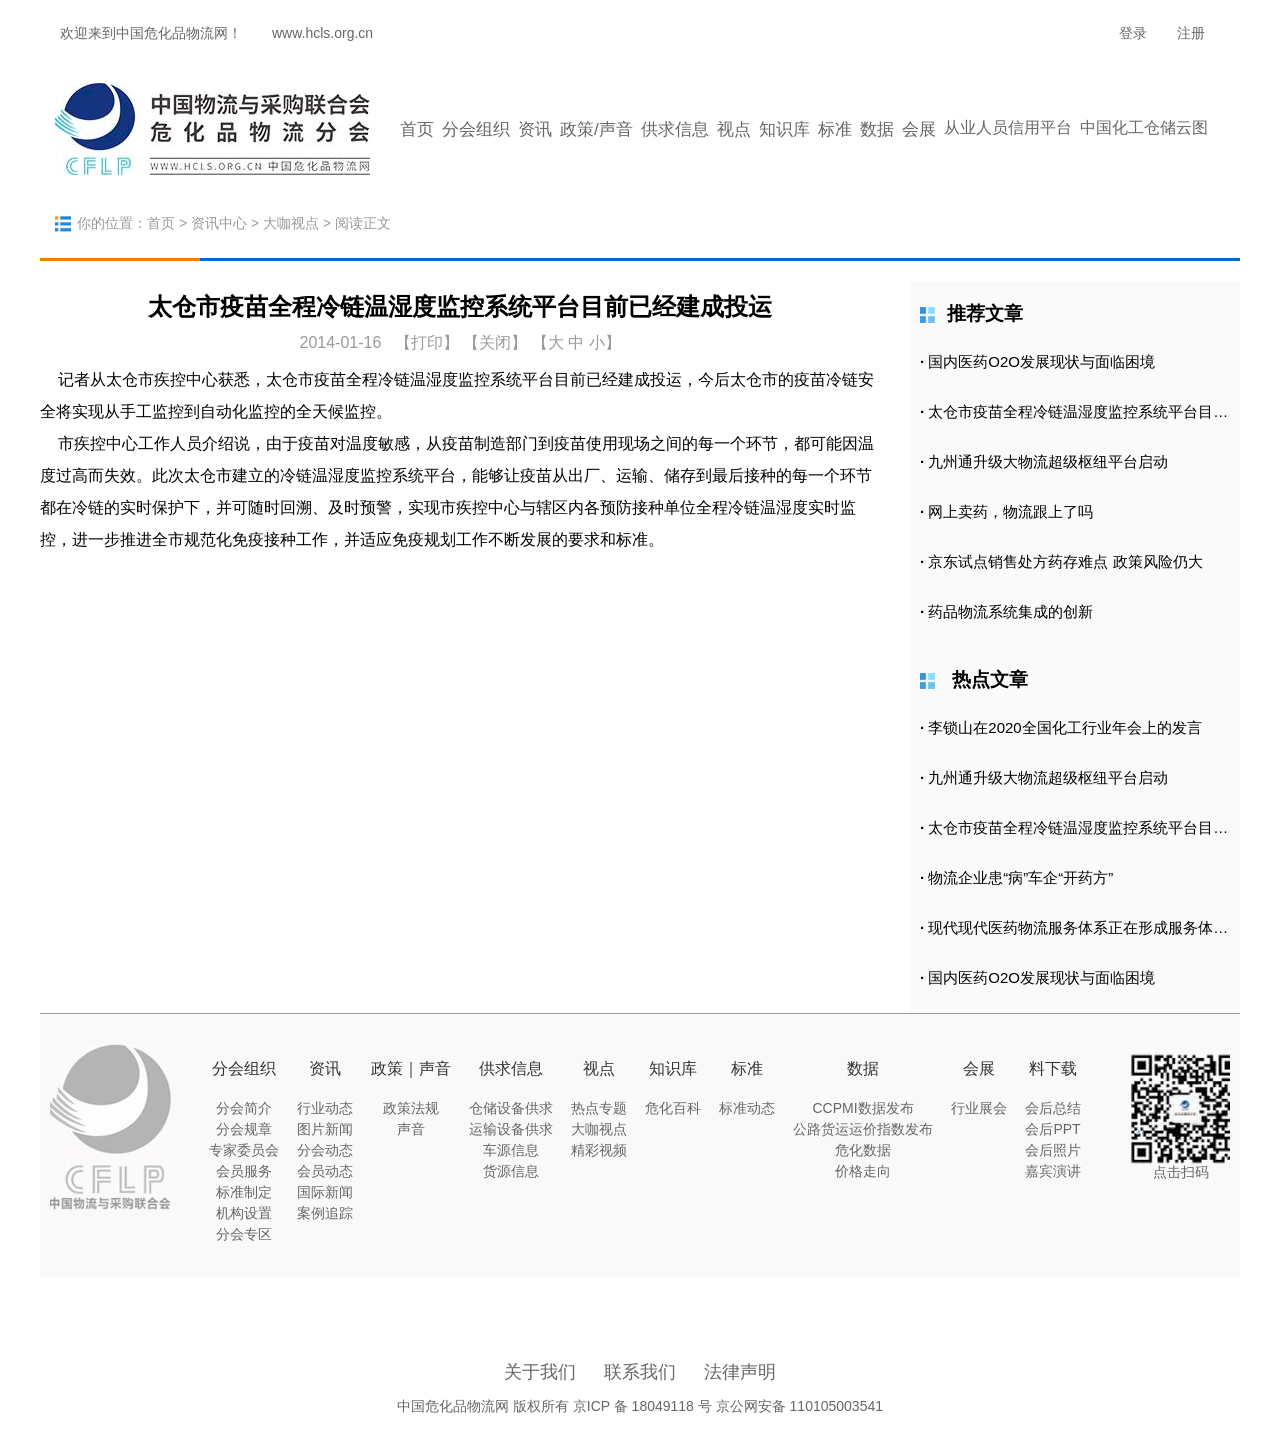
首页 (417, 129)
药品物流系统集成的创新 (1010, 611)
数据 (877, 129)
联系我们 (640, 1372)
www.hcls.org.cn (322, 33)
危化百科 (673, 1108)
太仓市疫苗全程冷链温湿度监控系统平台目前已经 (1093, 411)
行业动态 (325, 1108)
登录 (1133, 33)
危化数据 (863, 1150)
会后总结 (1053, 1108)
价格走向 (863, 1171)
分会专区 (244, 1234)
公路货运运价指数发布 (863, 1129)
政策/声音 (596, 129)
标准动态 (747, 1108)
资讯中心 (219, 223)
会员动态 (325, 1171)
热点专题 (599, 1108)
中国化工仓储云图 (1144, 127)
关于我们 (540, 1372)
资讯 (535, 129)
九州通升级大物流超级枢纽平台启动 (1048, 461)
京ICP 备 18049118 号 (642, 1406)
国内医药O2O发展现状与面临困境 (1041, 361)
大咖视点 (291, 223)
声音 (411, 1129)
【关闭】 (495, 342)
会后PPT (1052, 1129)
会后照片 (1053, 1150)
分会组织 (476, 129)
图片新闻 (325, 1129)
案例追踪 (325, 1213)
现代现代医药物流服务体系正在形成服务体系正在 (1093, 927)
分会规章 (244, 1129)
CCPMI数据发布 (862, 1108)
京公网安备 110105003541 (799, 1406)
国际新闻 (325, 1192)
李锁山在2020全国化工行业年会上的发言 (1064, 727)
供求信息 (675, 129)
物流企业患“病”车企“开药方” (1020, 877)
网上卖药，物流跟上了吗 (1010, 511)
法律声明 (740, 1372)
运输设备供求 (511, 1129)
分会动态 (325, 1150)
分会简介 (244, 1108)
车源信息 (511, 1150)
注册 (1191, 33)
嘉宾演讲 (1053, 1171)
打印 (427, 342)
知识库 (784, 129)
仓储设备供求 (511, 1108)
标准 (835, 129)
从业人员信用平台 (1008, 127)
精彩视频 (599, 1150)
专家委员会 (244, 1150)
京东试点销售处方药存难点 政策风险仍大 (1065, 561)
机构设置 (244, 1213)
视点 (734, 129)
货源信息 (511, 1171)
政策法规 (411, 1108)
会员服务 (244, 1171)
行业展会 (979, 1108)
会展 (919, 129)
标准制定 (244, 1192)
